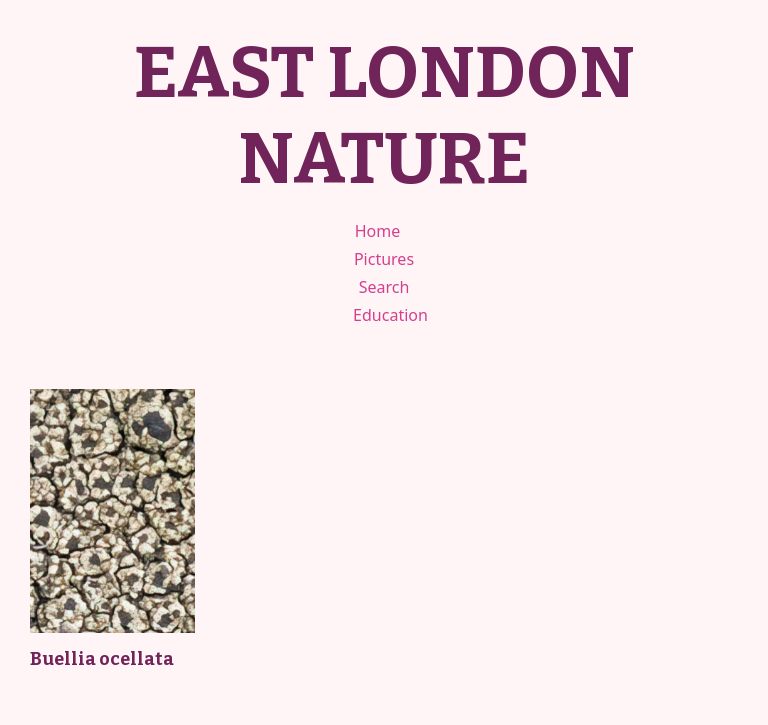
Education (390, 315)
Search (384, 287)
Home (378, 231)
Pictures (384, 259)
